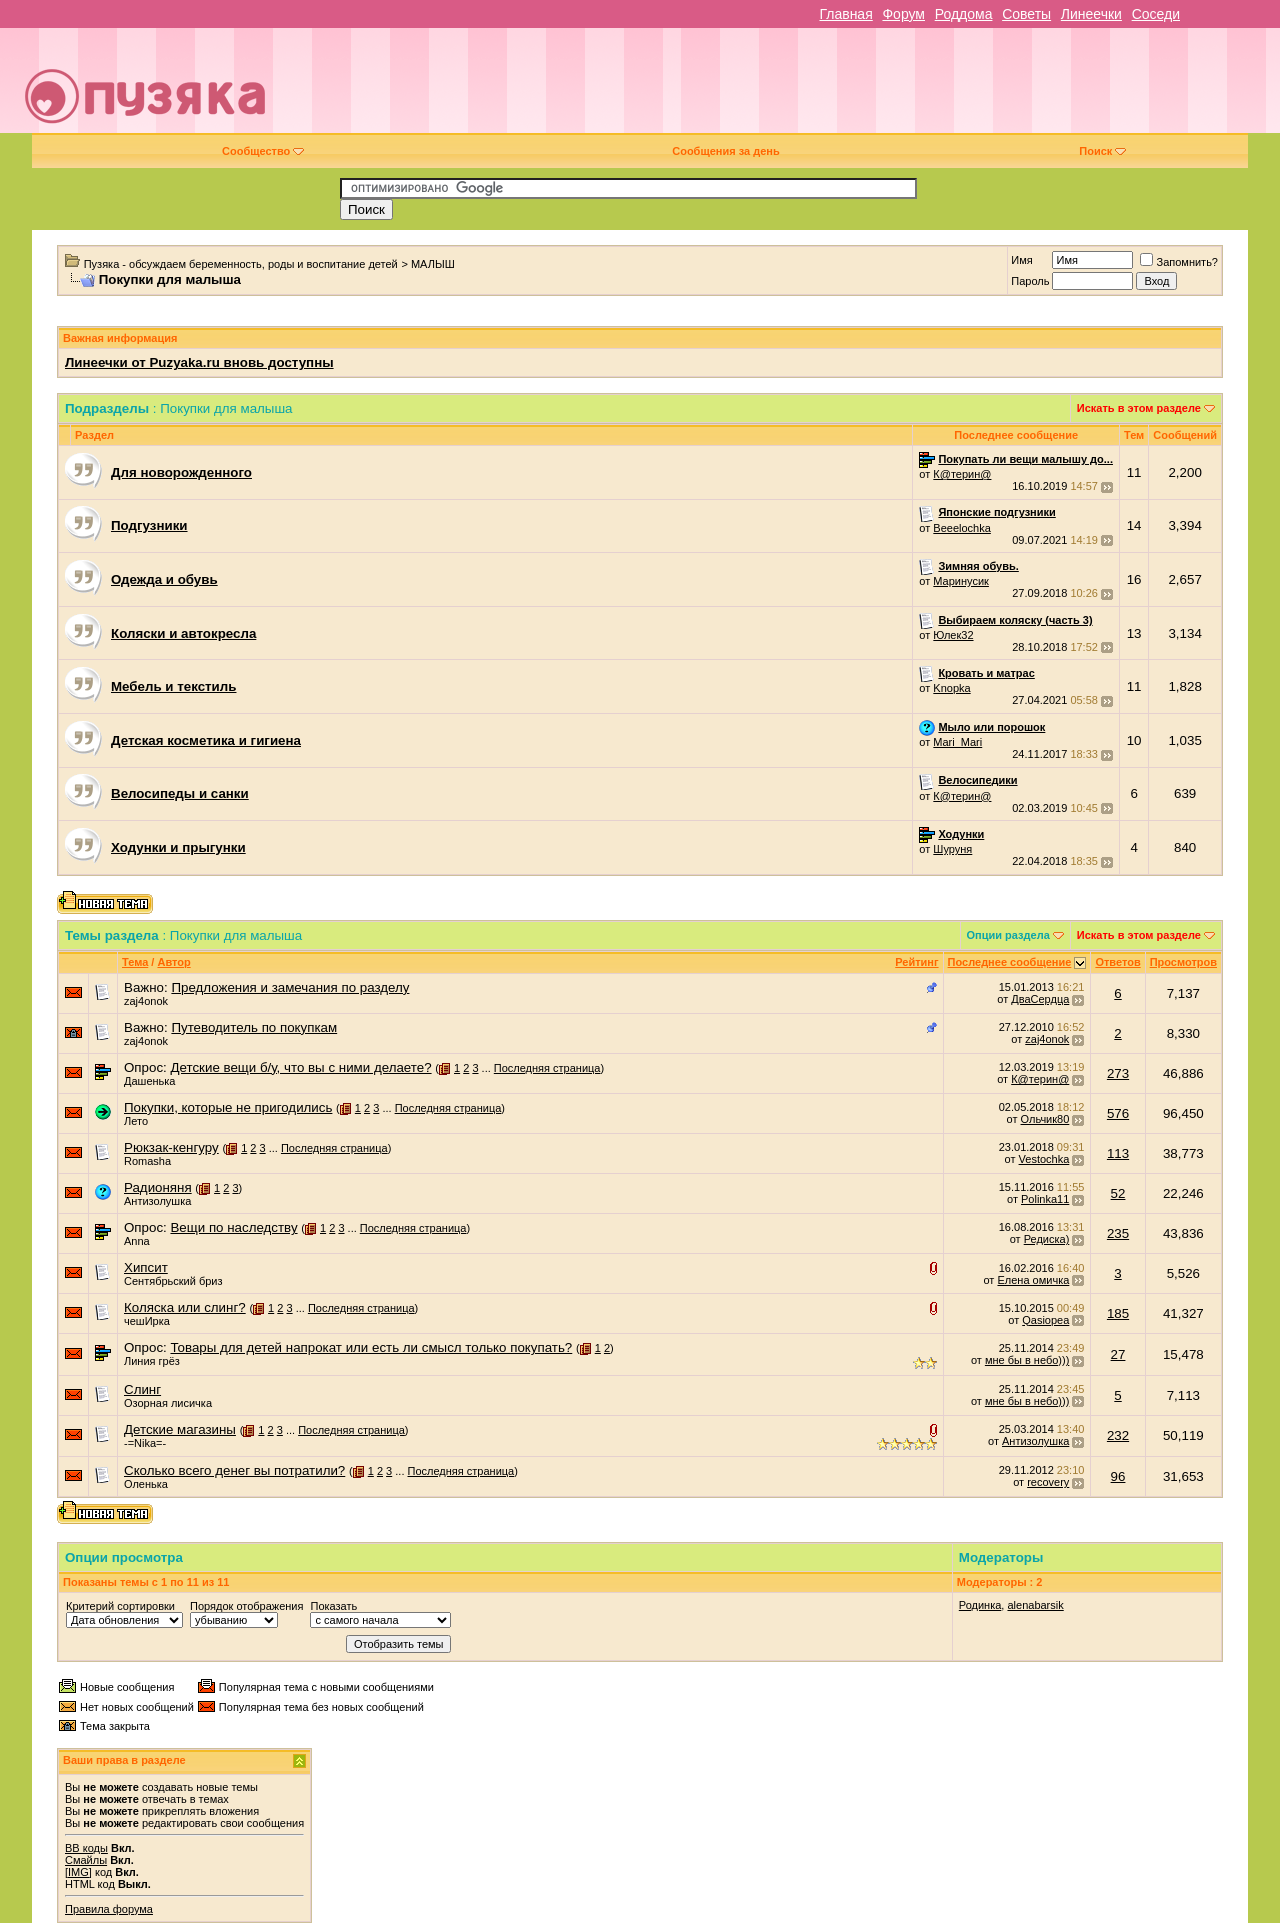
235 (1118, 1233)
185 (1118, 1313)
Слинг (142, 1389)
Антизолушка (157, 1201)
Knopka (951, 688)
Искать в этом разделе (1139, 408)
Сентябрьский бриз (173, 1281)
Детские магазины (180, 1429)
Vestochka (1044, 1159)
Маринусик (961, 581)
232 (1118, 1435)
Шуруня (952, 849)
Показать (333, 1606)
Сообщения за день (725, 151)
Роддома (964, 14)
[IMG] (78, 1872)
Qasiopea (1045, 1320)
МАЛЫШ (433, 264)
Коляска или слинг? (185, 1307)
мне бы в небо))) (1027, 1360)
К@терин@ (962, 474)
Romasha (147, 1161)
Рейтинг (916, 962)
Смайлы (86, 1860)
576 (1118, 1113)
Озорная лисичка (168, 1403)
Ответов (1117, 962)
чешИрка (147, 1321)
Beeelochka (962, 528)
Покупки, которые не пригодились (228, 1107)
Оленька (146, 1484)
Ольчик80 (1045, 1119)
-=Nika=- (145, 1443)
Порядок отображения (246, 1606)
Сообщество (263, 151)
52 (1118, 1193)
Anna (137, 1241)
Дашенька (150, 1081)
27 (1118, 1354)
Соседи (1156, 14)
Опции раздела (1008, 935)
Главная (845, 14)
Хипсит (146, 1267)
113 (1118, 1153)
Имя (1021, 260)
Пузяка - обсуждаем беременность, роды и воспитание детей (241, 264)
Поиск (1102, 151)
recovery (1048, 1482)
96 (1118, 1476)
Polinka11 (1045, 1199)
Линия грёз (152, 1361)
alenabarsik (1035, 1605)
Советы (1026, 14)
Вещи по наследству (233, 1227)
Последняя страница (547, 1068)
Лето (136, 1121)
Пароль (1030, 281)
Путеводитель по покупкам (254, 1027)
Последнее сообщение (1010, 962)
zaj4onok (146, 1001)
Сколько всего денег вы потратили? (234, 1470)
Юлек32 (953, 635)
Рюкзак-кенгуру (171, 1147)
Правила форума (109, 1909)
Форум (903, 14)
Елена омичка (1033, 1280)
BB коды (86, 1848)
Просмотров (1183, 962)
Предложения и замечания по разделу (290, 987)
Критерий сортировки (120, 1606)
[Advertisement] (782, 88)
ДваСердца (1040, 999)
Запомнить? (1179, 262)
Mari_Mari (957, 742)
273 (1118, 1073)
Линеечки (1091, 14)
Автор (173, 962)
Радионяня (158, 1187)
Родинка (980, 1605)
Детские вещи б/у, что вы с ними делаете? (300, 1067)
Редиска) (1047, 1239)
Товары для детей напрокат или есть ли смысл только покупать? (371, 1347)
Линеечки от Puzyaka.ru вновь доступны (199, 362)
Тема (135, 962)
